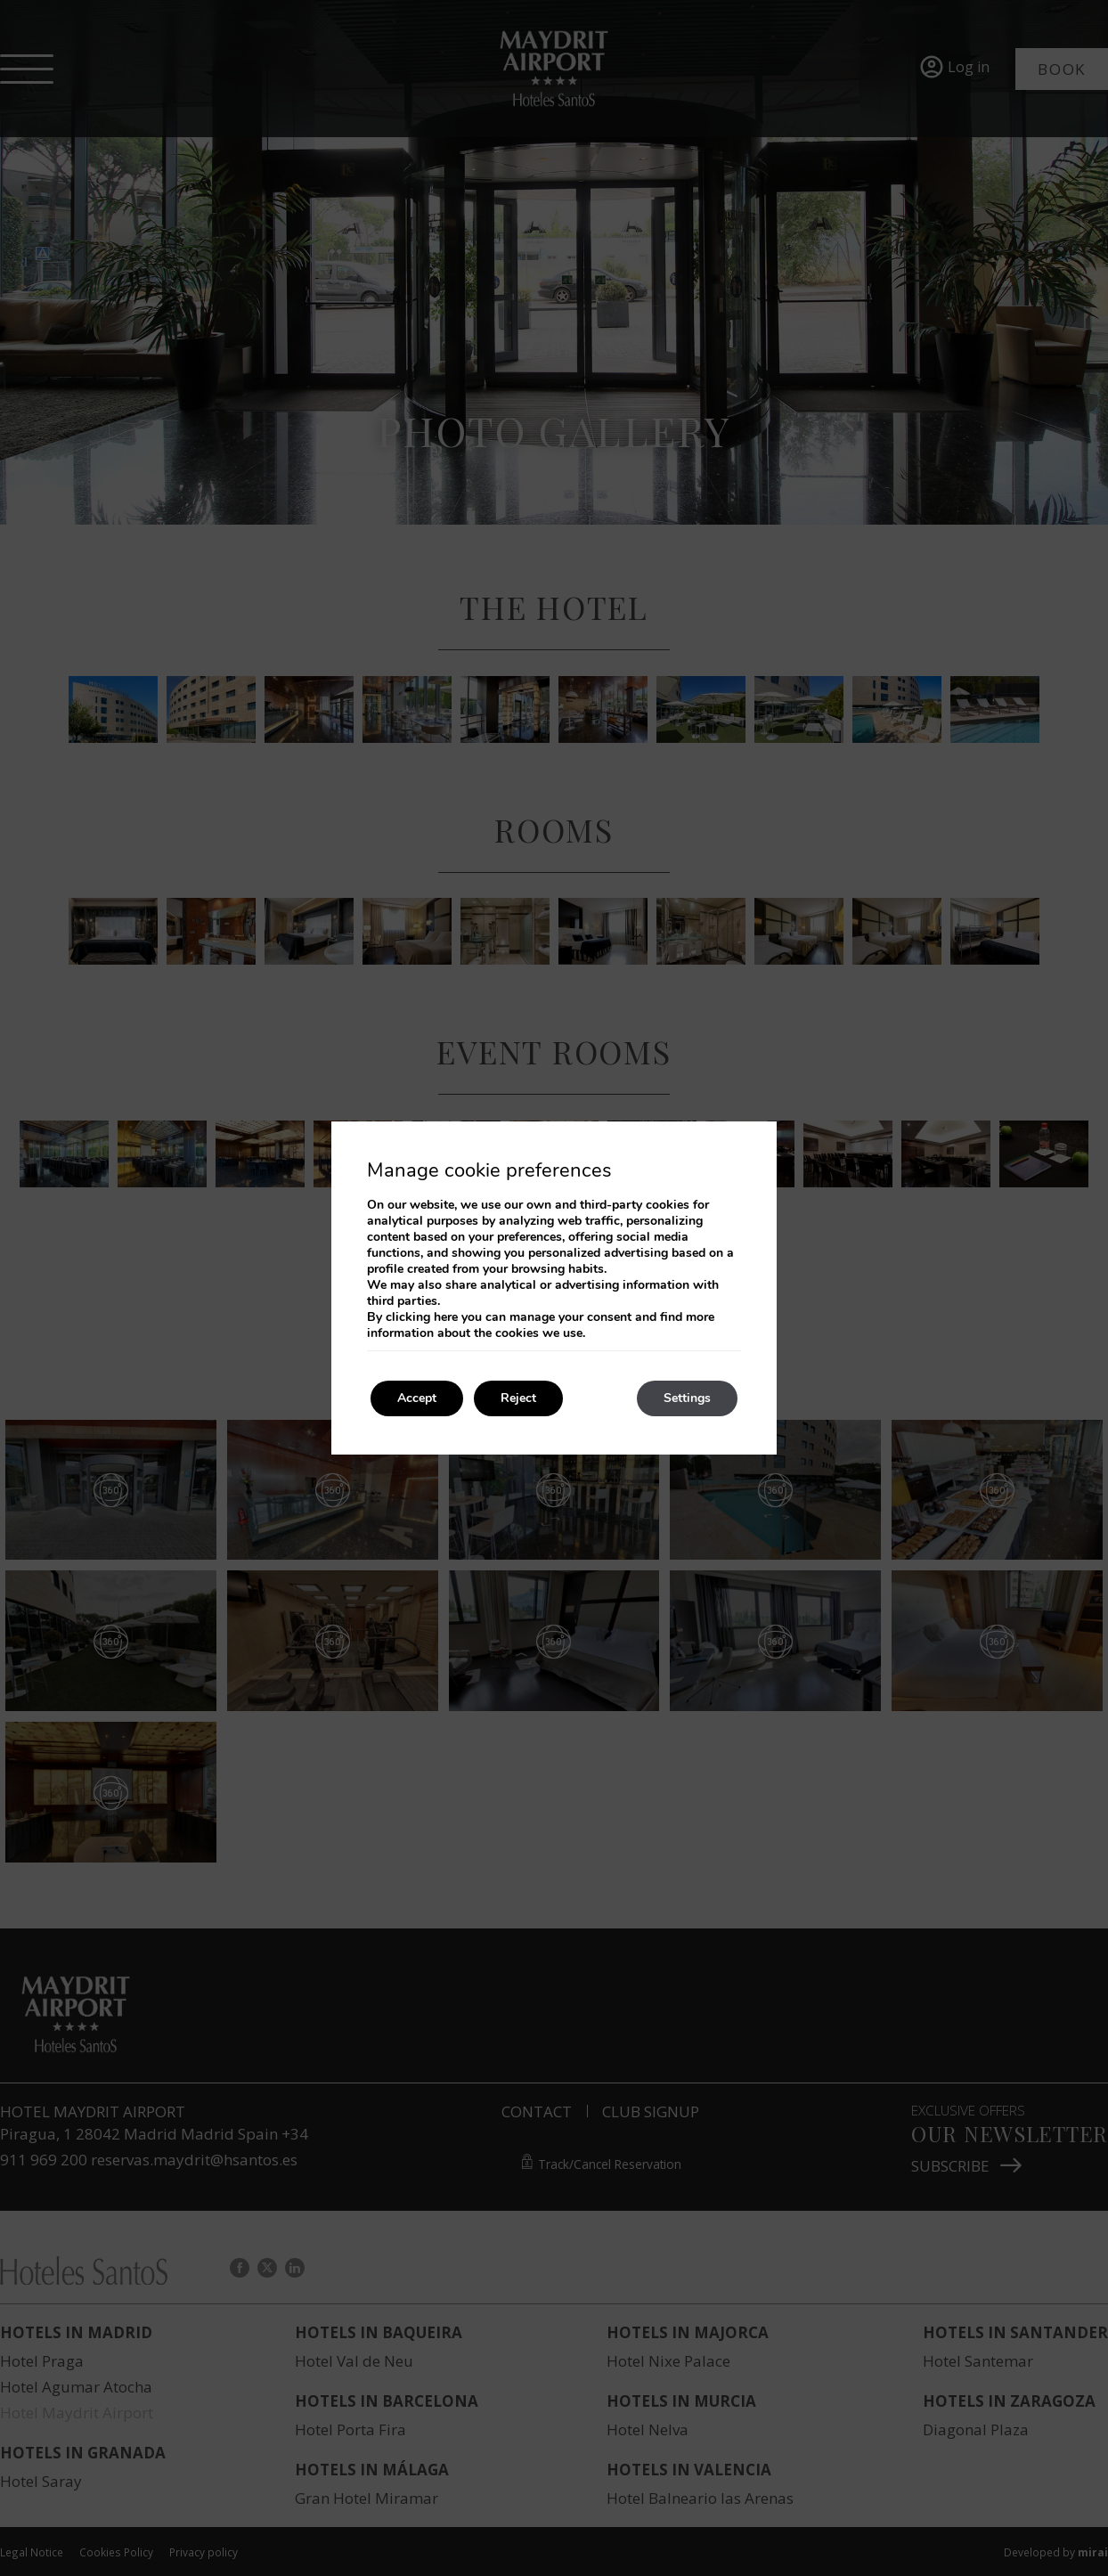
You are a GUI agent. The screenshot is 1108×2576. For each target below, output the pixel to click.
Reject (518, 1398)
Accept (416, 1398)
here (446, 1316)
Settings (687, 1398)
